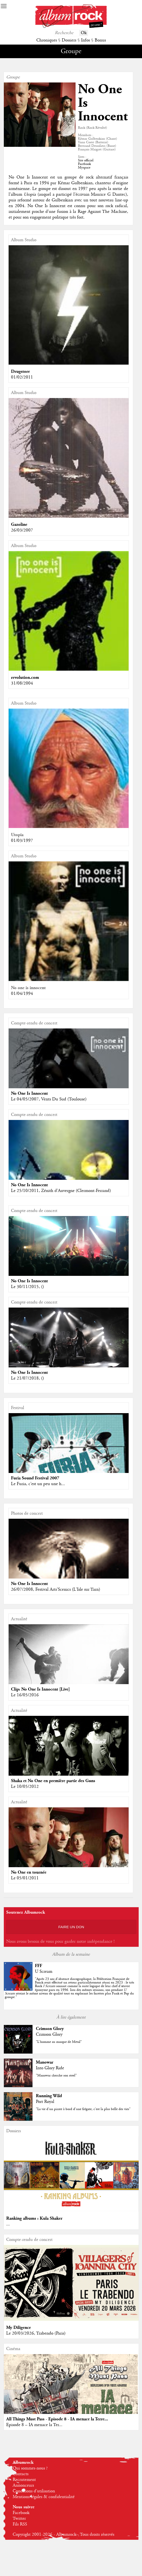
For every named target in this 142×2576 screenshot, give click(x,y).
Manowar (44, 2062)
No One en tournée (28, 1872)
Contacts (20, 2474)
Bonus (100, 40)
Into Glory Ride (50, 2068)
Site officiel (85, 160)
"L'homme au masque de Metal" (59, 2041)
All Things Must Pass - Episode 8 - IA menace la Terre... (57, 2419)
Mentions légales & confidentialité (44, 2497)
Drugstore (20, 371)
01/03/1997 (22, 840)
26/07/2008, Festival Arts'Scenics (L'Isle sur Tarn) (55, 1589)
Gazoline (19, 524)
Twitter (19, 2518)
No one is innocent (28, 988)
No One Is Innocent (29, 1093)
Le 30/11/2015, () (27, 1287)
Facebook (84, 164)
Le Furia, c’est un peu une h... (38, 1484)
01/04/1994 (22, 994)
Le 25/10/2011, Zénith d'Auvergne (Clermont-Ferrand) (61, 1191)
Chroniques (46, 40)
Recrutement (24, 2480)
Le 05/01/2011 (25, 1878)
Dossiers (69, 40)
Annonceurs (23, 2485)
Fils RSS (20, 2524)
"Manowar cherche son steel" (56, 2075)
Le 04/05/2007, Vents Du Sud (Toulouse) (49, 1099)
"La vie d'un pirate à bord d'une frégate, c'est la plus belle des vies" (83, 2109)
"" (69, 1988)
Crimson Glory (50, 2028)
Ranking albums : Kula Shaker (34, 2218)
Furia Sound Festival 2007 (35, 1478)
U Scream (43, 1971)
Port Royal (45, 2102)
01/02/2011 (22, 377)
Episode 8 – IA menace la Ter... (34, 2425)
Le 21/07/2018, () (27, 1378)
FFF (38, 1965)
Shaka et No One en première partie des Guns (53, 1781)
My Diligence (18, 2327)
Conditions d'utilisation (34, 2491)
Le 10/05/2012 (25, 1786)
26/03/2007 (22, 530)
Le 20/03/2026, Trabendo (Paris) (36, 2333)
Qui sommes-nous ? (30, 2468)
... (8, 2224)
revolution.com (25, 677)
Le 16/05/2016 (25, 1695)
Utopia (17, 835)
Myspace (84, 167)
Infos (85, 40)
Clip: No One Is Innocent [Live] (40, 1689)
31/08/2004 (22, 683)
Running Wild (49, 2096)
